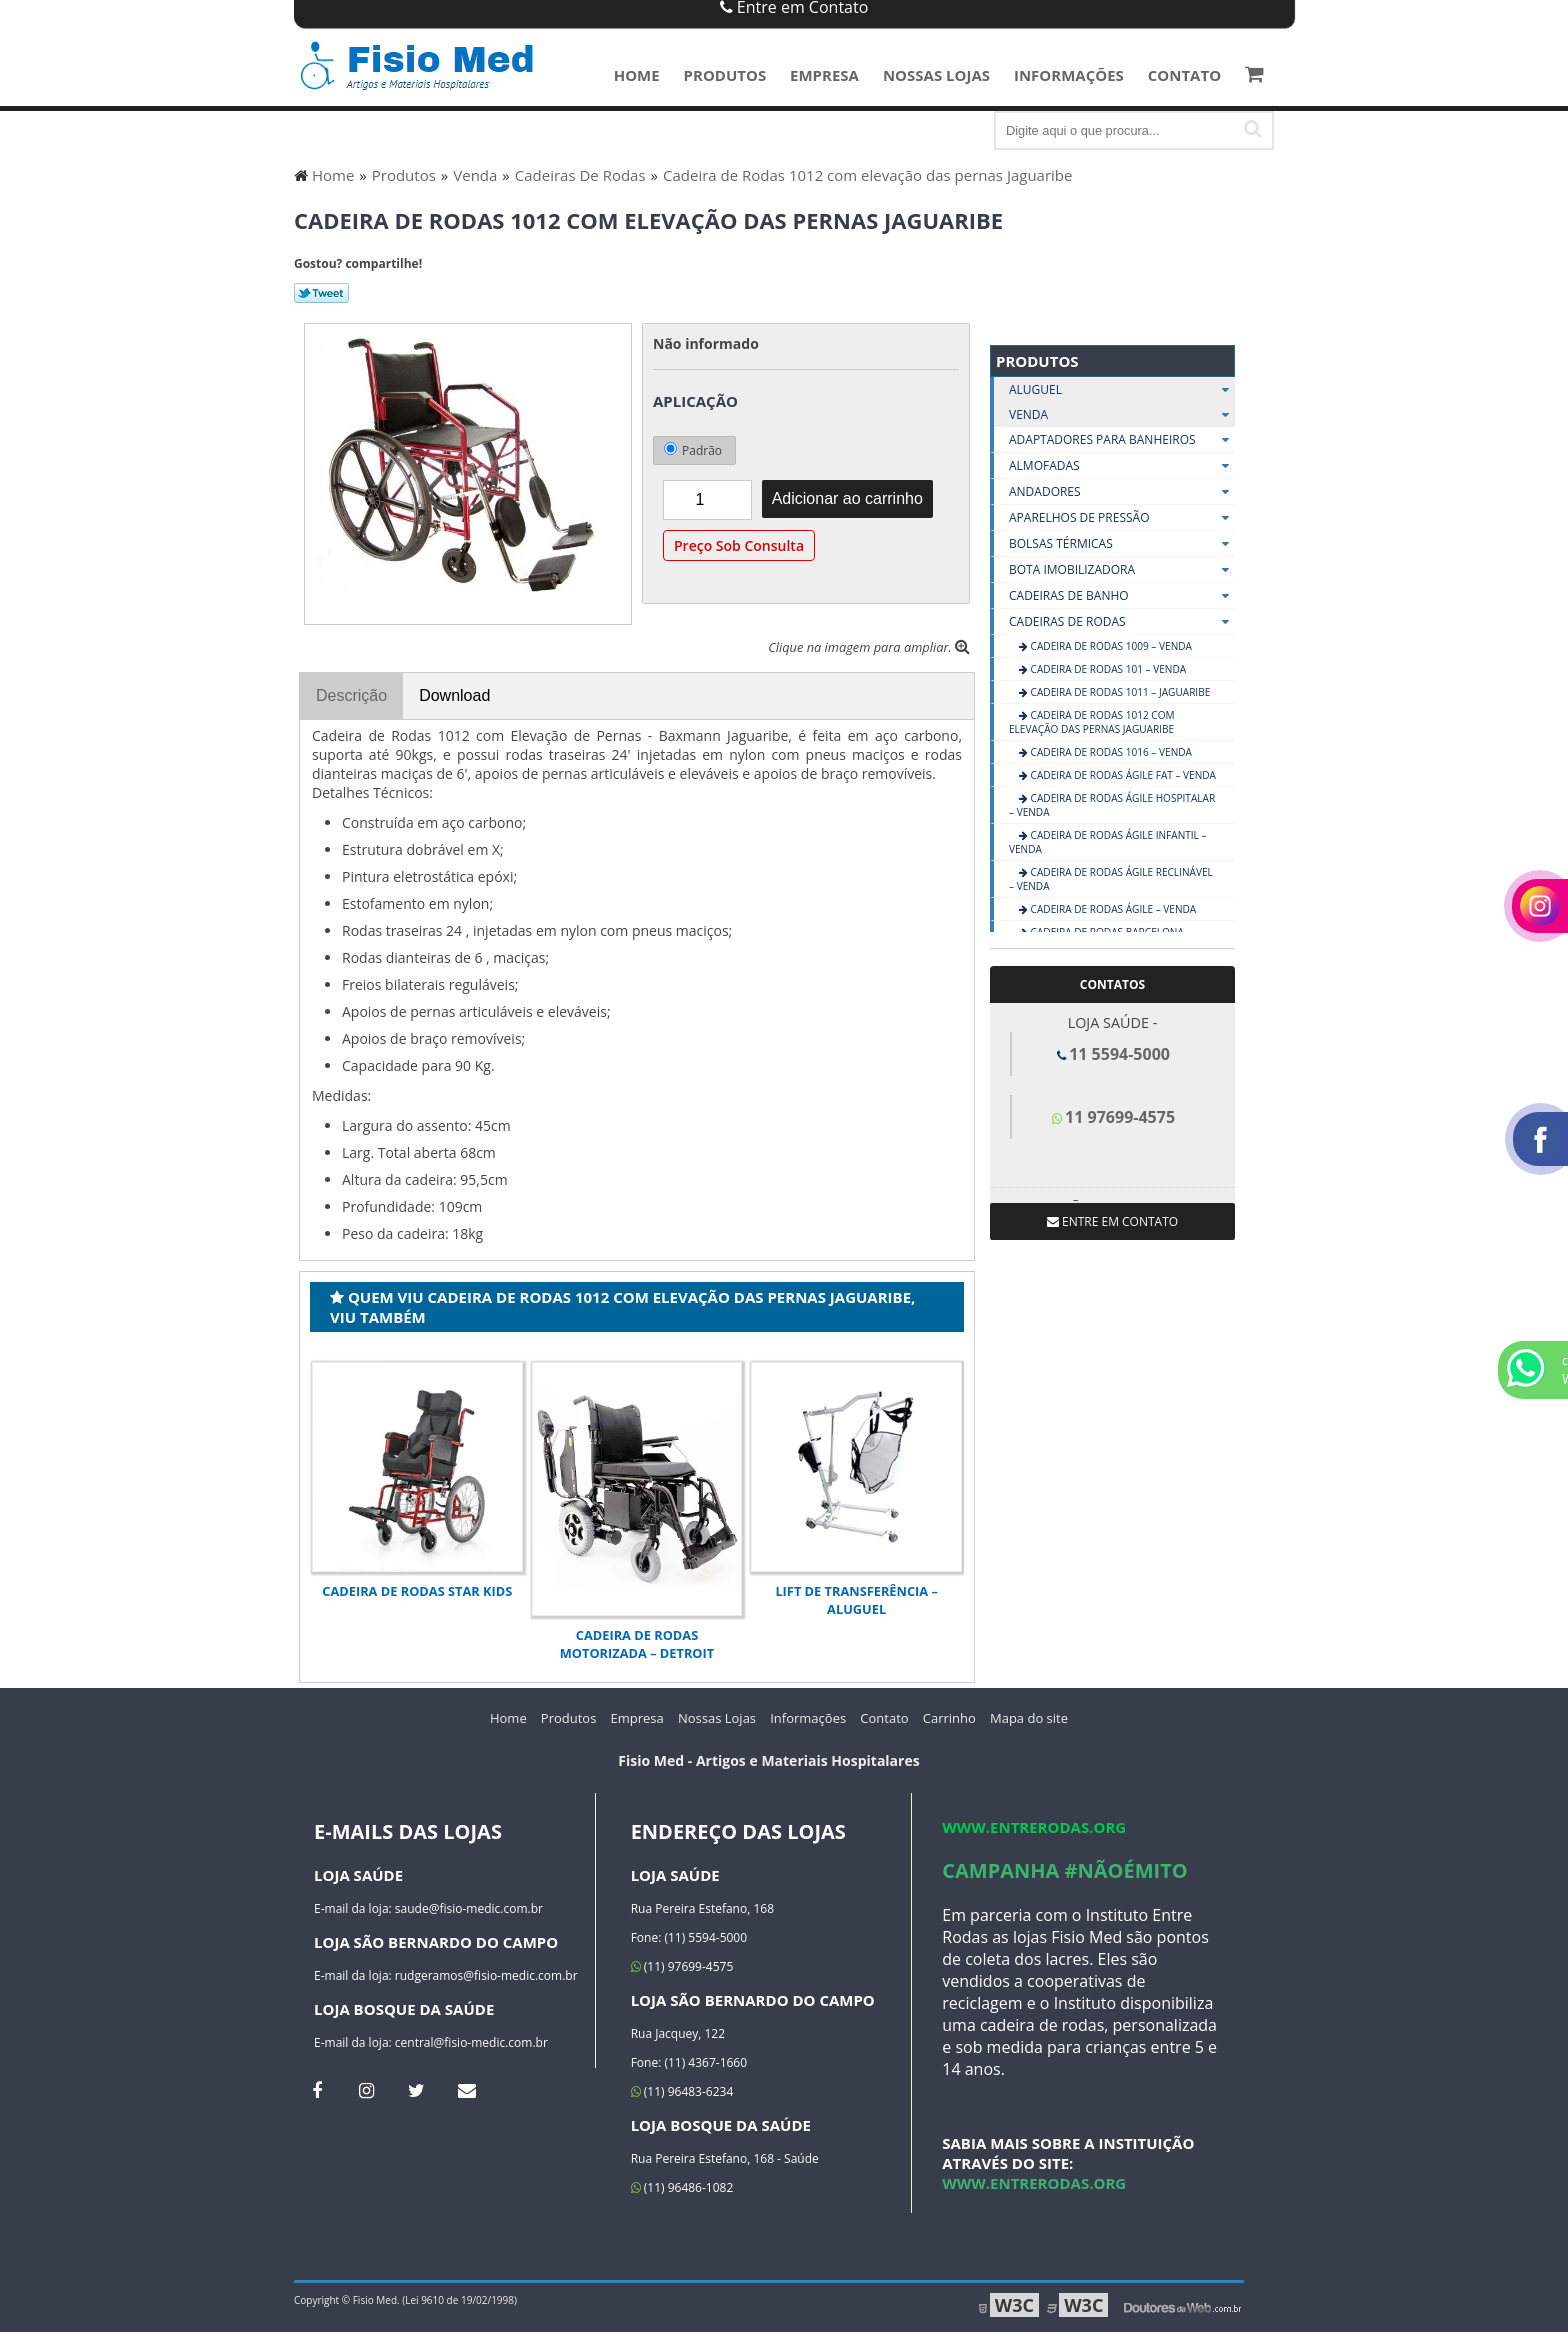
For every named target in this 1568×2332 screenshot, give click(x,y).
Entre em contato (1112, 1221)
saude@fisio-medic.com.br (469, 1908)
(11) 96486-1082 (682, 2187)
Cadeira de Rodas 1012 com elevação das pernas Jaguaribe (1092, 722)
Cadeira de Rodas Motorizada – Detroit (637, 1644)
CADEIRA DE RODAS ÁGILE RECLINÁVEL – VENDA (1111, 879)
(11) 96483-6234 (682, 2091)
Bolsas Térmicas (1122, 544)
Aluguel (1122, 389)
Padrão (693, 450)
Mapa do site (1029, 1718)
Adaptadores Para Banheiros (1122, 440)
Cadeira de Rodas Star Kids (417, 1591)
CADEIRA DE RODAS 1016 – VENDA (1110, 752)
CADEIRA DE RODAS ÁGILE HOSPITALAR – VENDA (1112, 805)
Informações (1069, 75)
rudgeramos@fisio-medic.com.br (486, 1975)
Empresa (824, 75)
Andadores (1122, 492)
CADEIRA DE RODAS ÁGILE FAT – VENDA (1122, 775)
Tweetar (321, 293)
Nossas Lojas (936, 75)
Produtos (725, 75)
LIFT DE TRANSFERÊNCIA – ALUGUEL (856, 1600)
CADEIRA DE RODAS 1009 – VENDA (1110, 646)
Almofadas (1122, 466)
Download (454, 695)
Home (637, 75)
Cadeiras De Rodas (1122, 622)
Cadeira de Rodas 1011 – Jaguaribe (1119, 692)
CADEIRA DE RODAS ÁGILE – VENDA (1112, 909)
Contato (1184, 75)
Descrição (351, 695)
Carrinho (949, 1718)
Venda (1122, 414)
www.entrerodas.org (1034, 1827)
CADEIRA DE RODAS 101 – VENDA (1107, 669)
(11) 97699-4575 (682, 1966)
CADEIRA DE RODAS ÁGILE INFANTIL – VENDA (1108, 842)
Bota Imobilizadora (1122, 570)
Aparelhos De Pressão (1122, 518)
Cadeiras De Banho (1122, 596)
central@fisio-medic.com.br (471, 2042)
